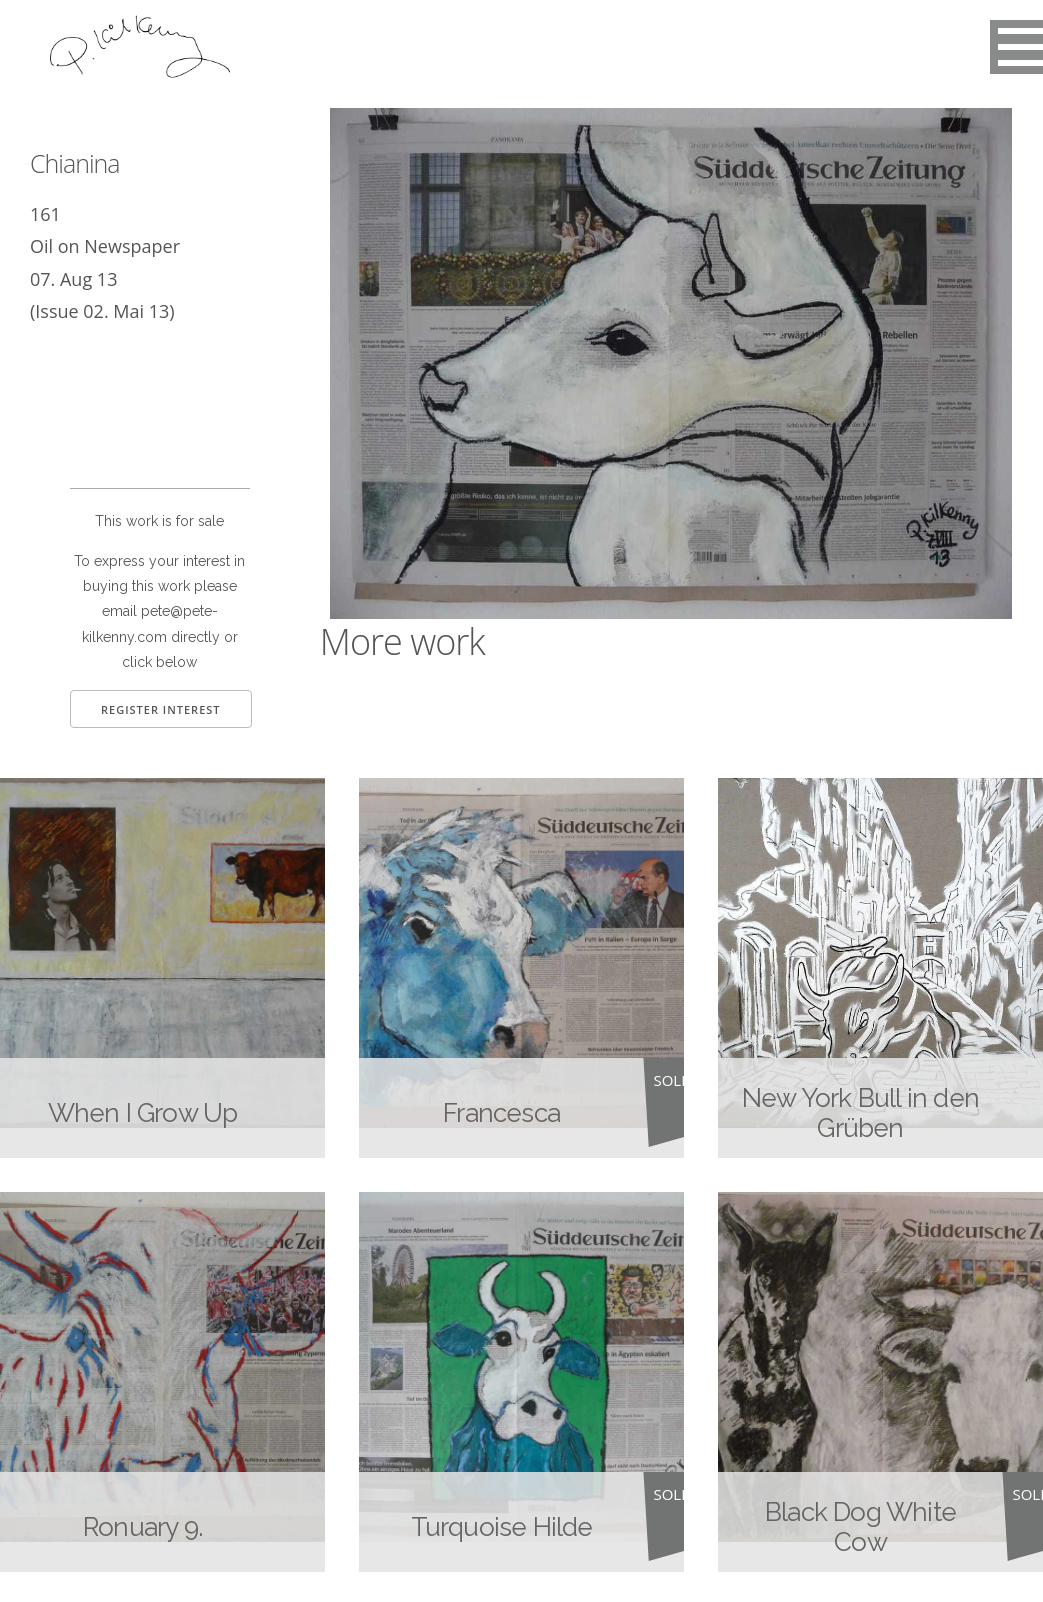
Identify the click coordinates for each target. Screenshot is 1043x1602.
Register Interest (161, 709)
